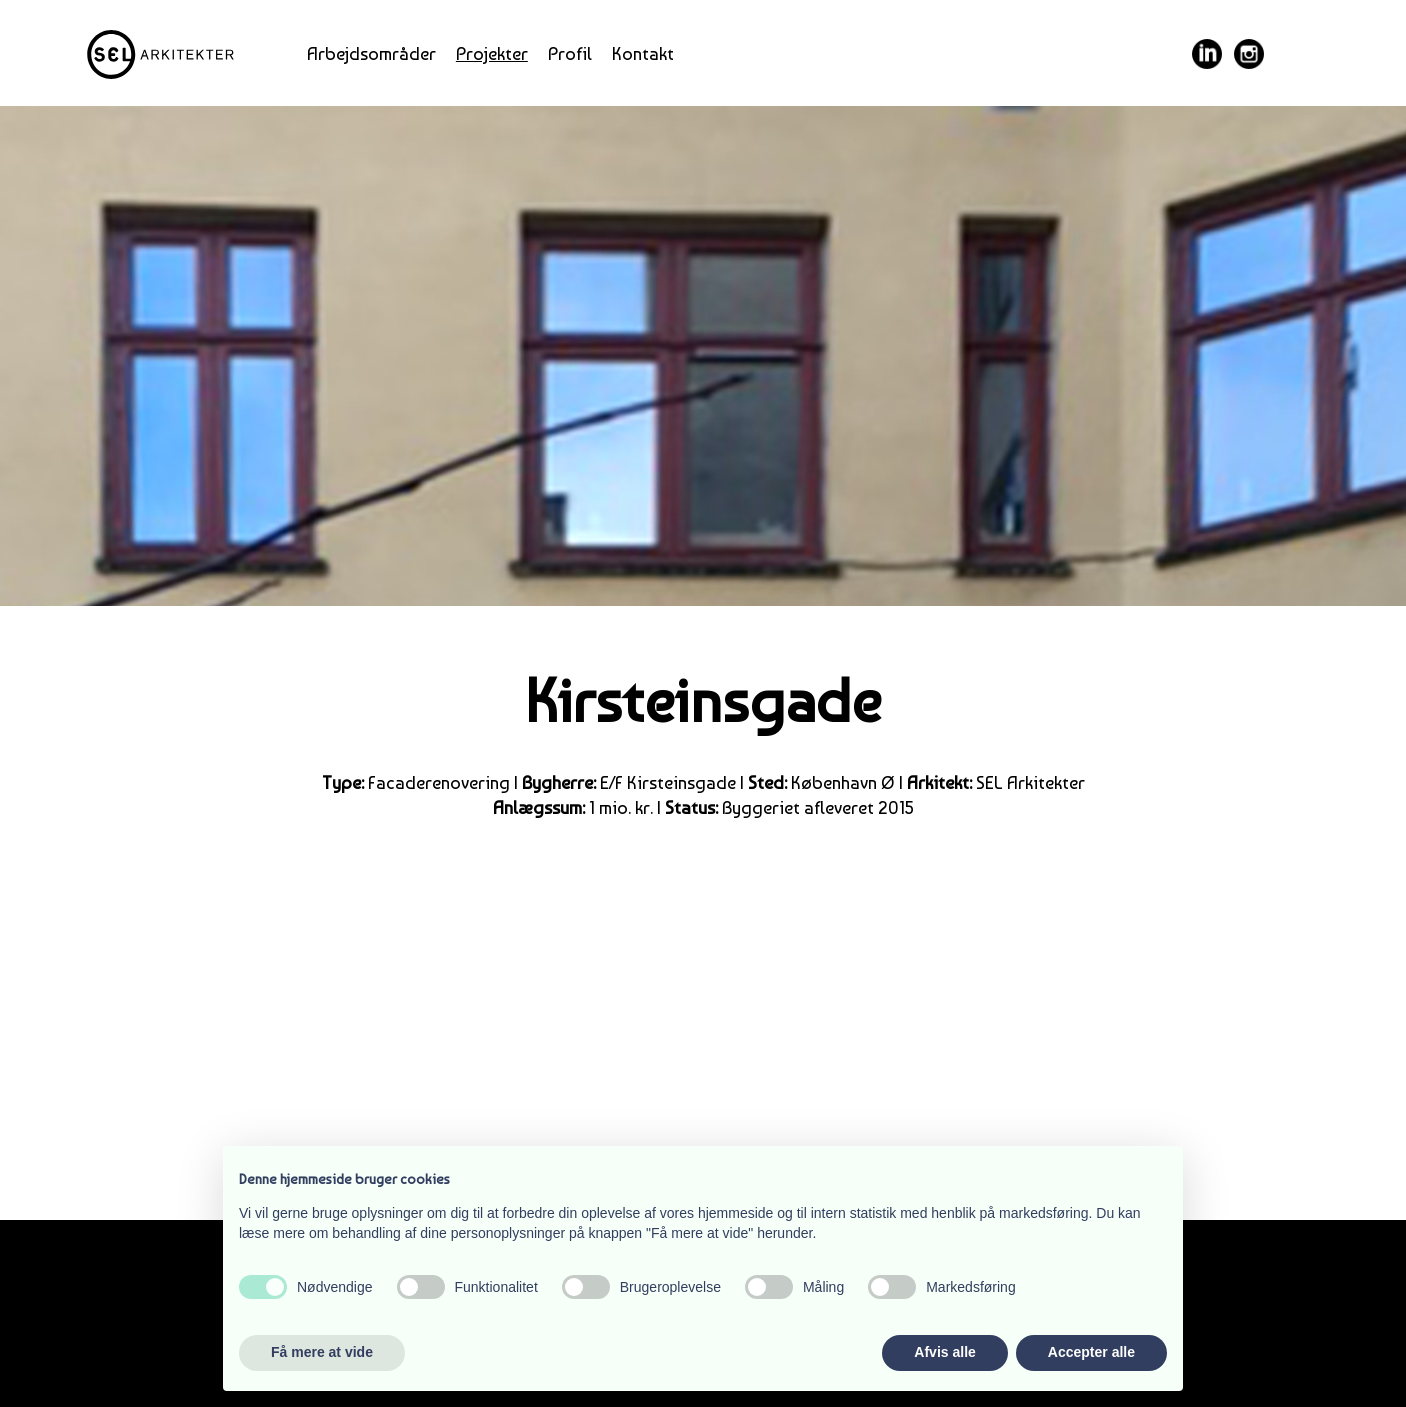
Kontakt (643, 53)
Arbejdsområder (371, 53)
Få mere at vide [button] (322, 1352)
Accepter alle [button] (1091, 1352)
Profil (570, 53)
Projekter (492, 53)
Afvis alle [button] (944, 1352)
